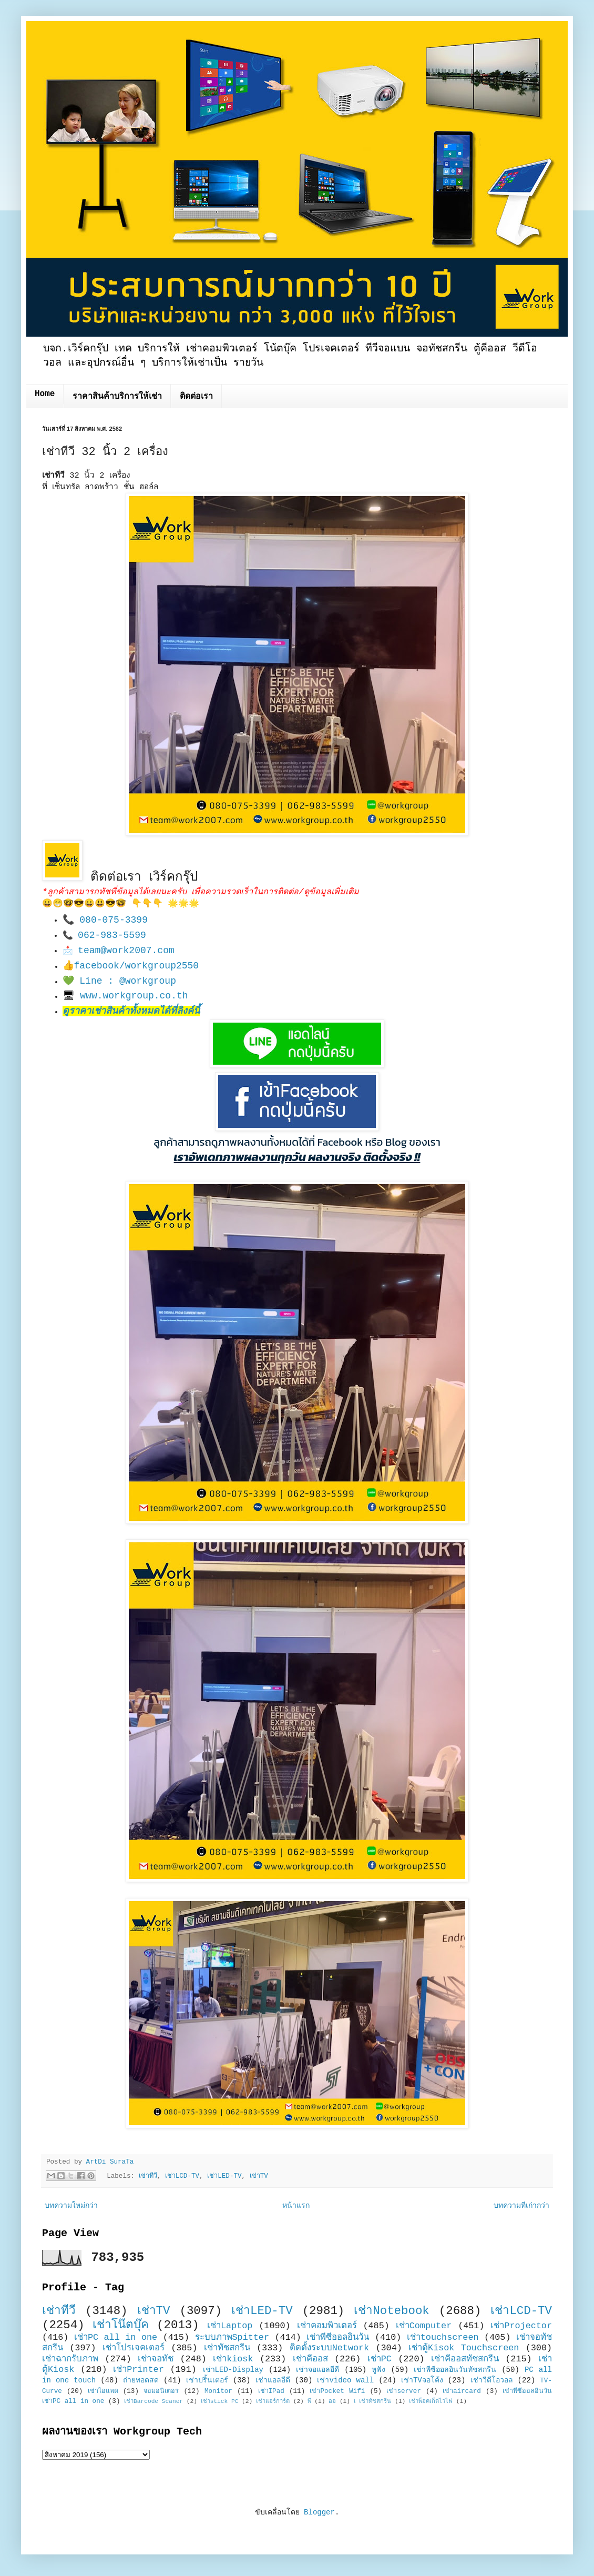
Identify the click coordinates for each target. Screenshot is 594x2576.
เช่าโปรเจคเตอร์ (134, 2348)
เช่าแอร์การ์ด (273, 2401)
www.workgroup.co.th (134, 996)
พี (309, 2401)
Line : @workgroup (127, 981)
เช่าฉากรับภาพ (70, 2359)
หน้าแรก (296, 2205)
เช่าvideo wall (345, 2380)
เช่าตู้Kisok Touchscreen (463, 2348)
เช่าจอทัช (155, 2359)
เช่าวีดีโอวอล (491, 2380)
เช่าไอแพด (103, 2391)
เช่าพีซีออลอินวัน (337, 2337)
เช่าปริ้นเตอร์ (207, 2380)
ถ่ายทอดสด (141, 2380)
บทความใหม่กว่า (71, 2205)
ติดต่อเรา (196, 396)
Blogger (319, 2512)
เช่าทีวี (148, 2176)
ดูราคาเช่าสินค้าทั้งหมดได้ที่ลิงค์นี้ (131, 1011)
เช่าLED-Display (233, 2370)
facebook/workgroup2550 (136, 966)
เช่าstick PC (220, 2401)
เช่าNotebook (391, 2311)
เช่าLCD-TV (182, 2176)
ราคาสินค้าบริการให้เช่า (117, 396)
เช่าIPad (271, 2391)
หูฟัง (378, 2370)
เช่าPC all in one (115, 2337)
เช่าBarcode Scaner (153, 2401)
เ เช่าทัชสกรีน (373, 2401)
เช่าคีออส (310, 2359)
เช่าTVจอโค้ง (422, 2380)
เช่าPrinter (138, 2370)
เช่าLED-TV (224, 2176)
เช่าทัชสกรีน (227, 2348)
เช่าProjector (521, 2326)
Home (45, 394)
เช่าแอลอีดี (272, 2380)
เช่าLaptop (229, 2326)
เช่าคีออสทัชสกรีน (465, 2359)
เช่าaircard (462, 2391)
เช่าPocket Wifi (337, 2391)
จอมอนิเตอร (161, 2391)
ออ (332, 2401)
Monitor (218, 2391)
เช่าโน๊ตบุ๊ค (121, 2325)
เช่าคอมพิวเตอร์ (327, 2326)
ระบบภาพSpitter (232, 2337)
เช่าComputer (424, 2326)
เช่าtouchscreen (443, 2337)
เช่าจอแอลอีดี (317, 2370)
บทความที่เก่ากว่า (521, 2205)
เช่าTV (259, 2176)
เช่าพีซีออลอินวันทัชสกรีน (455, 2370)
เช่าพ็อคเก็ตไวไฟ (431, 2401)
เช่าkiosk (233, 2359)
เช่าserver (403, 2391)
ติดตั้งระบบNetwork (330, 2348)
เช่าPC (379, 2359)
